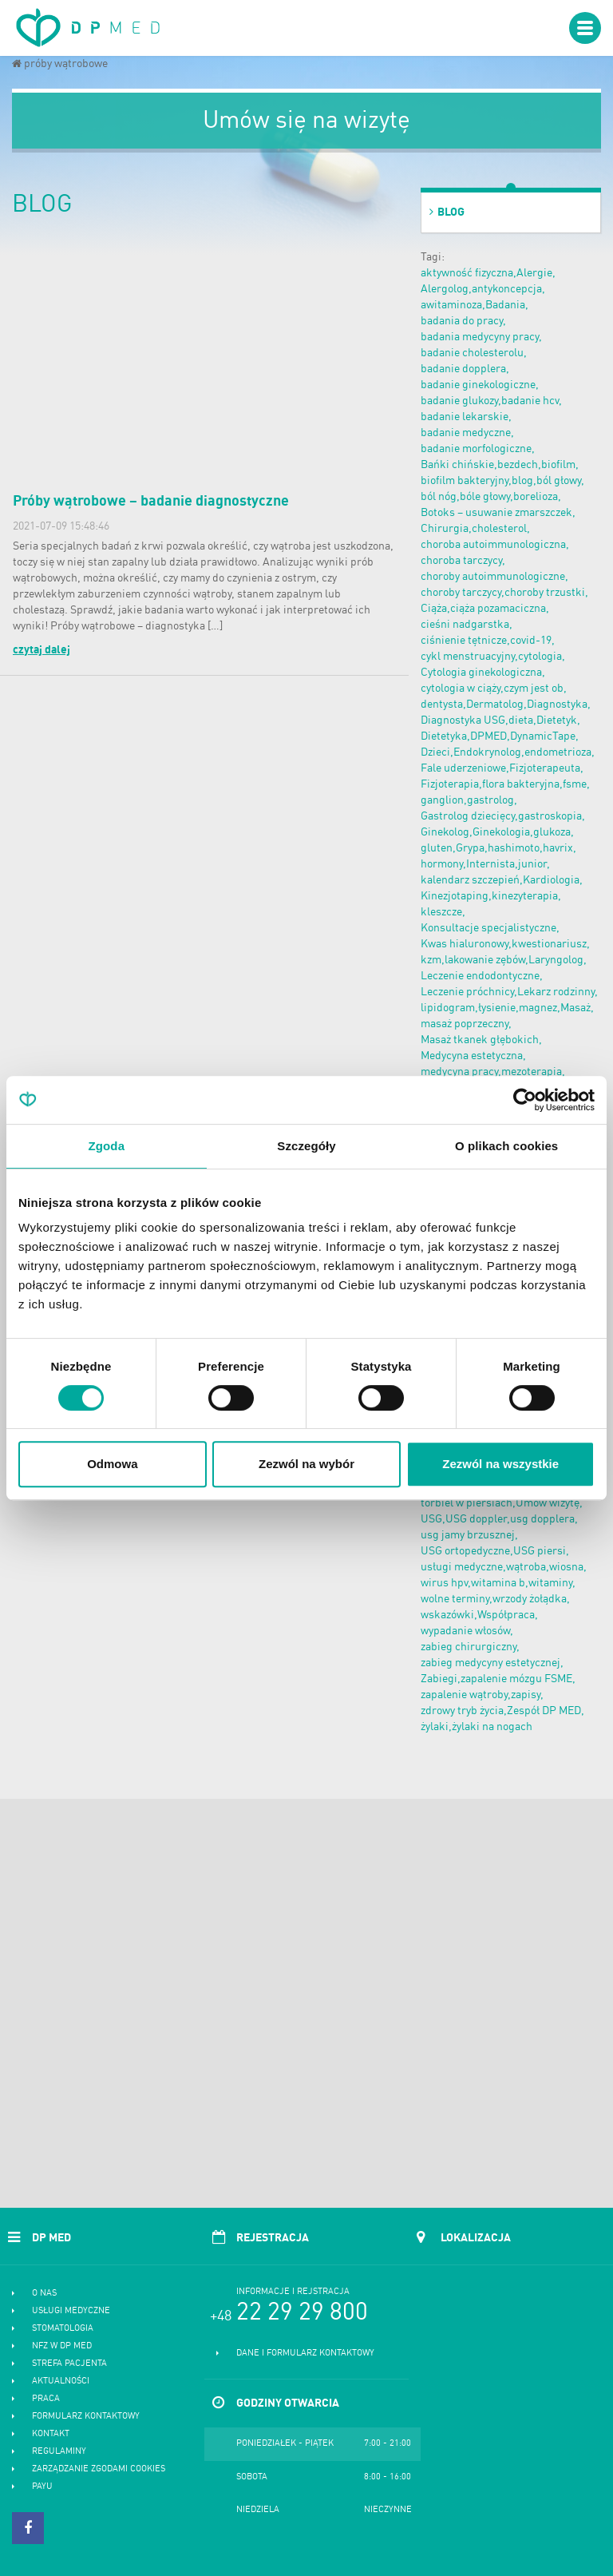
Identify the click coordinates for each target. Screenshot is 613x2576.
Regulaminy (59, 2451)
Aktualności (60, 2381)
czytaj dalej (41, 650)
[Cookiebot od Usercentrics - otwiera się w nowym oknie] (525, 1100)
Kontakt (50, 2434)
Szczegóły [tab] (306, 1146)
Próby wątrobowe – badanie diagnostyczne (151, 501)
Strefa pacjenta (69, 2364)
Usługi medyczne (71, 2311)
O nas (44, 2293)
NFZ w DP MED (62, 2346)
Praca (46, 2399)
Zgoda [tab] (107, 1146)
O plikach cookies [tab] (506, 1146)
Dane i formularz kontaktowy (305, 2353)
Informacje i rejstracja (293, 2292)
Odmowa (112, 1464)
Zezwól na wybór (306, 1464)
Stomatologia (62, 2328)
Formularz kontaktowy (86, 2416)
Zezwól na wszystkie (500, 1464)
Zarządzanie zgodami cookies (98, 2469)
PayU (42, 2487)
